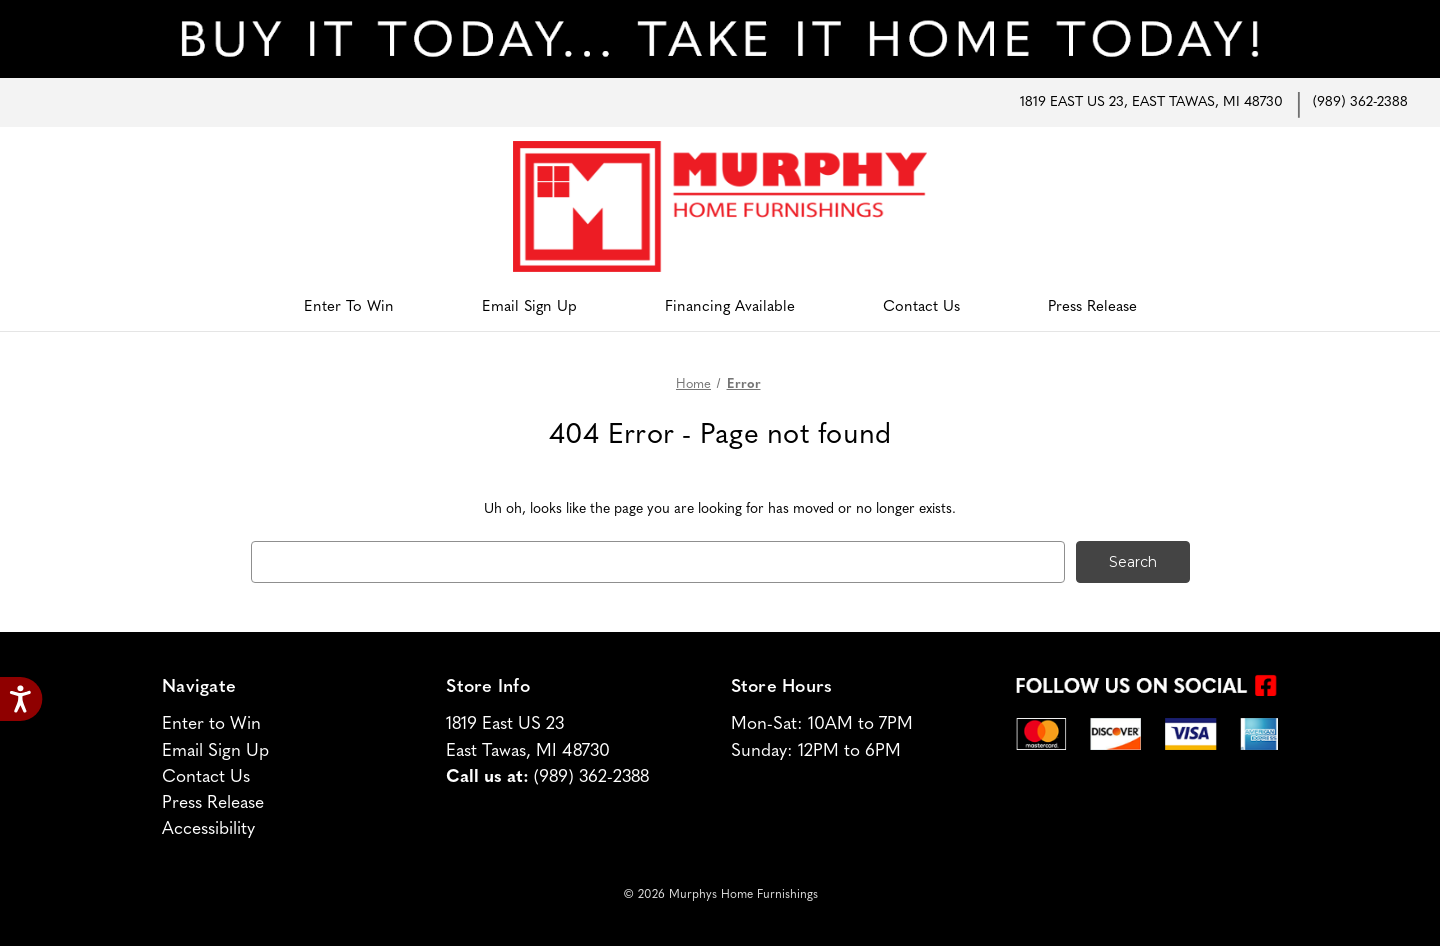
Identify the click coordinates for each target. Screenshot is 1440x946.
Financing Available (730, 307)
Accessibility (208, 829)
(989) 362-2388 (1360, 102)
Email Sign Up (529, 307)
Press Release (1092, 307)
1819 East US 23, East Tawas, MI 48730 (1151, 102)
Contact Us (921, 307)
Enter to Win (349, 307)
